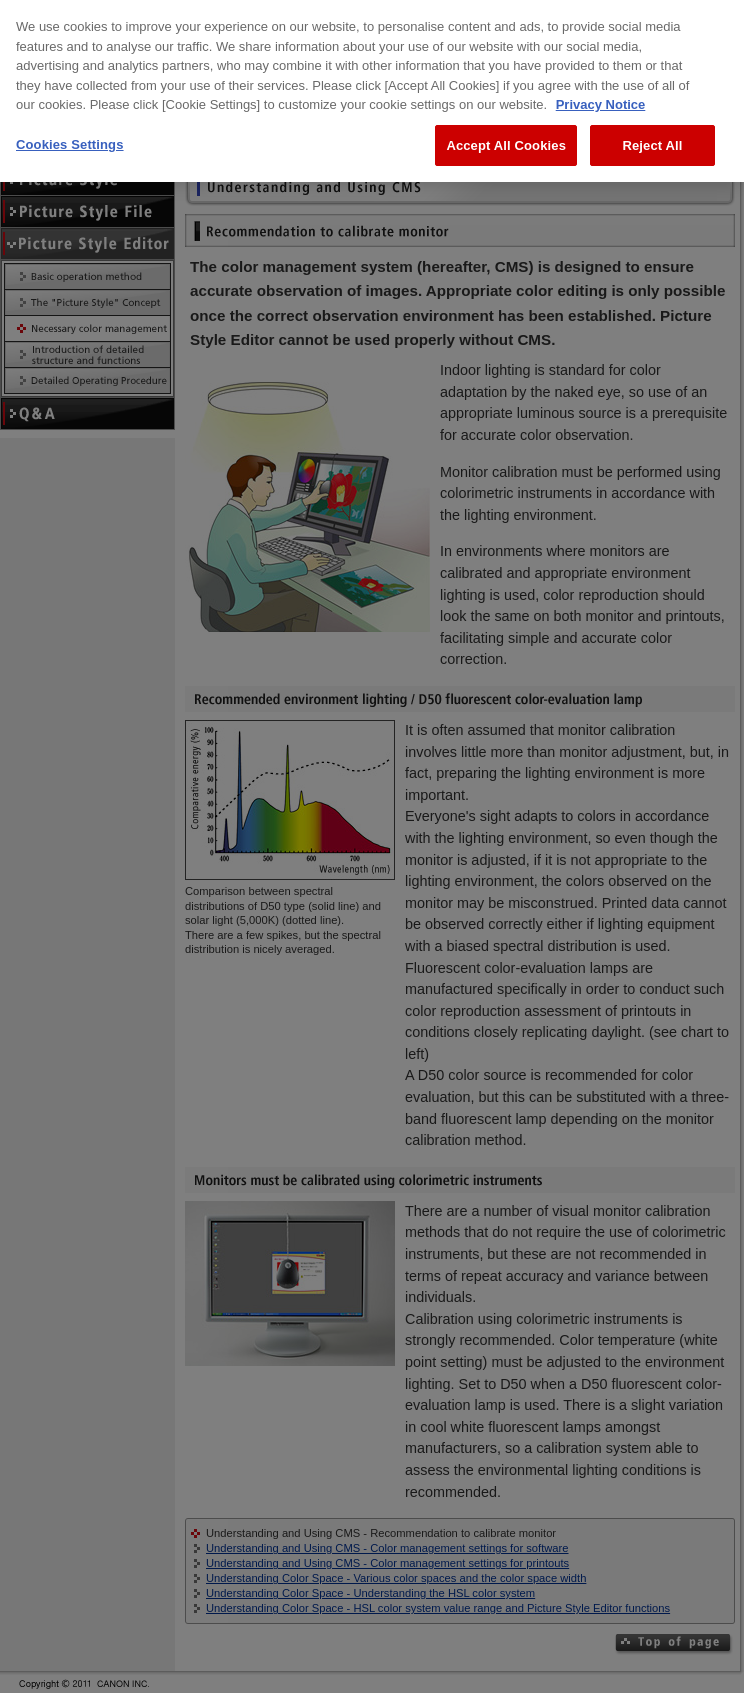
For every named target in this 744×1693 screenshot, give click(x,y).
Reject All (652, 131)
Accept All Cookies (506, 131)
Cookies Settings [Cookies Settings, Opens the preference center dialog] (70, 130)
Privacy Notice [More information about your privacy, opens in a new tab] (601, 90)
